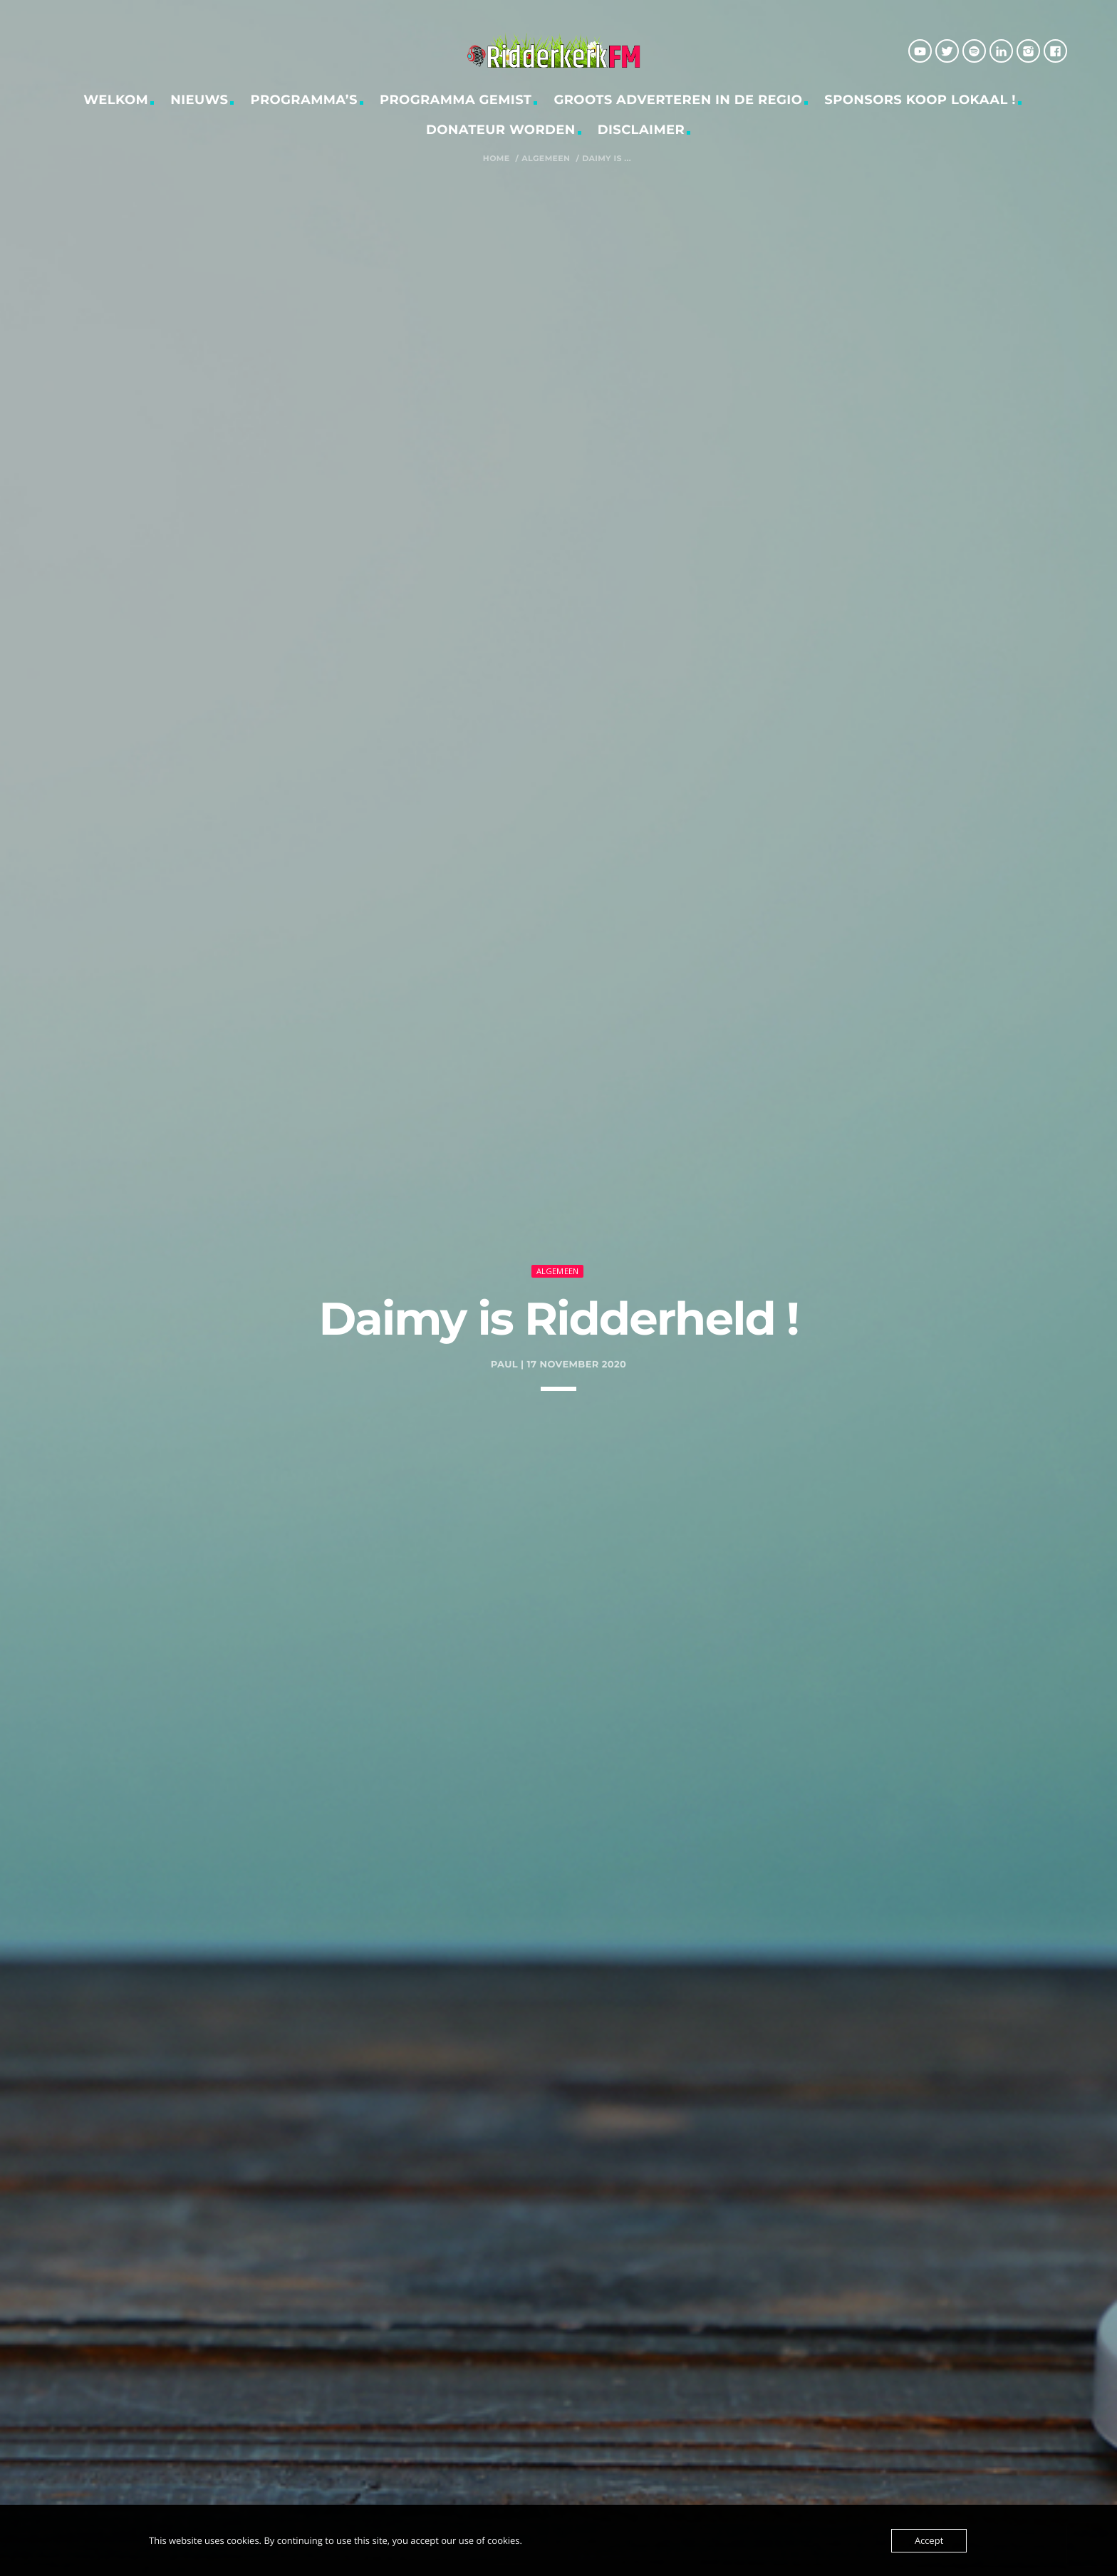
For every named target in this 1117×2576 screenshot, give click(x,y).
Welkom (115, 100)
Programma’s (304, 100)
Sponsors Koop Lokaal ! (920, 100)
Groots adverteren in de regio (678, 100)
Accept (929, 2540)
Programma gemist (455, 100)
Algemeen (545, 158)
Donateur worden (501, 130)
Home (496, 158)
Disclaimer (641, 130)
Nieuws (199, 100)
